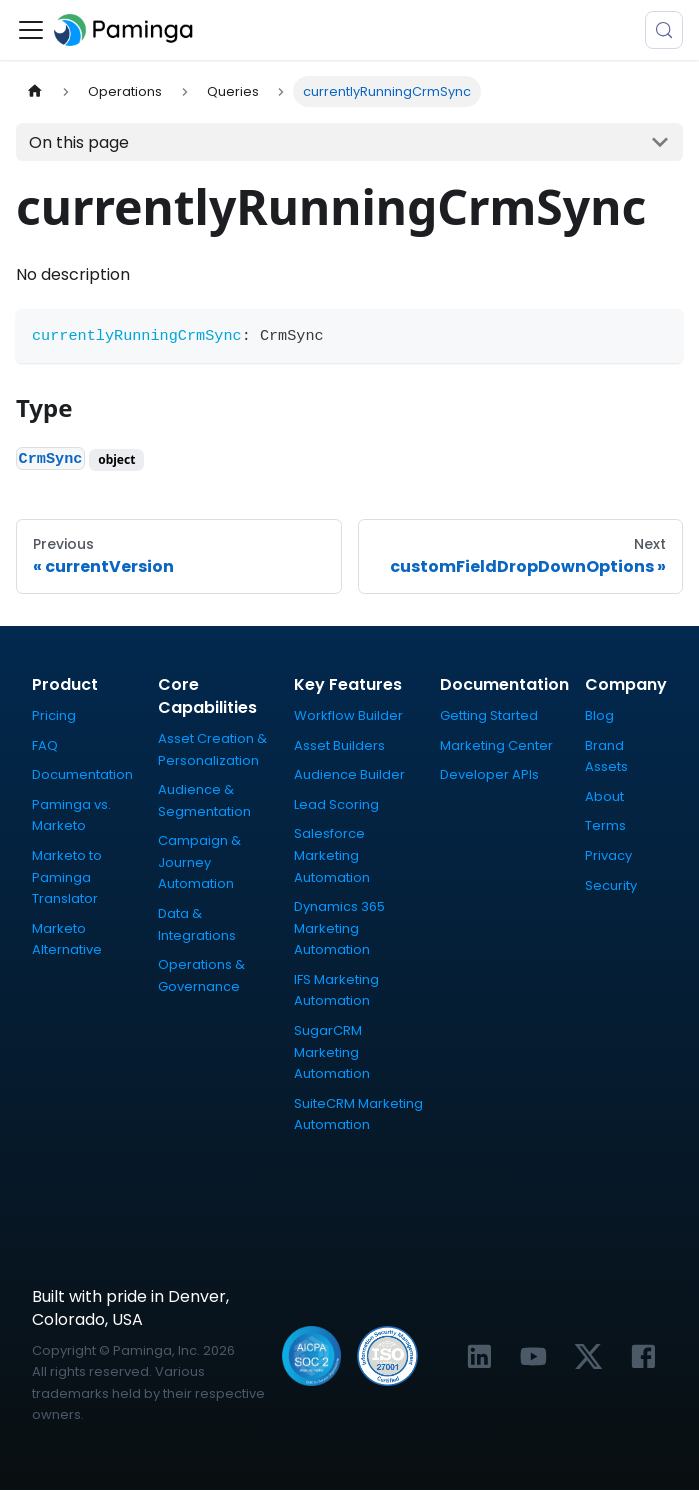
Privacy (608, 855)
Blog (599, 715)
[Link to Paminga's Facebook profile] (643, 1356)
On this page (79, 142)
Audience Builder (349, 774)
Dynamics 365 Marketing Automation (339, 928)
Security (611, 885)
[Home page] (35, 91)
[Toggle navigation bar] (31, 30)
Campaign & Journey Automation (199, 862)
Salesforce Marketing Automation (332, 855)
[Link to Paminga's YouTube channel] (533, 1356)
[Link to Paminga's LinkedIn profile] (479, 1356)
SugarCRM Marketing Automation (332, 1052)
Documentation (82, 774)
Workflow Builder (348, 715)
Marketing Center (496, 745)
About (604, 796)
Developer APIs (489, 774)
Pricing (54, 715)
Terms (605, 825)
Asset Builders (339, 745)
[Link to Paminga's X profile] (588, 1356)
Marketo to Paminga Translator (67, 877)
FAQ (45, 745)
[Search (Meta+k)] (664, 30)
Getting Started (489, 715)
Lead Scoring (336, 804)
